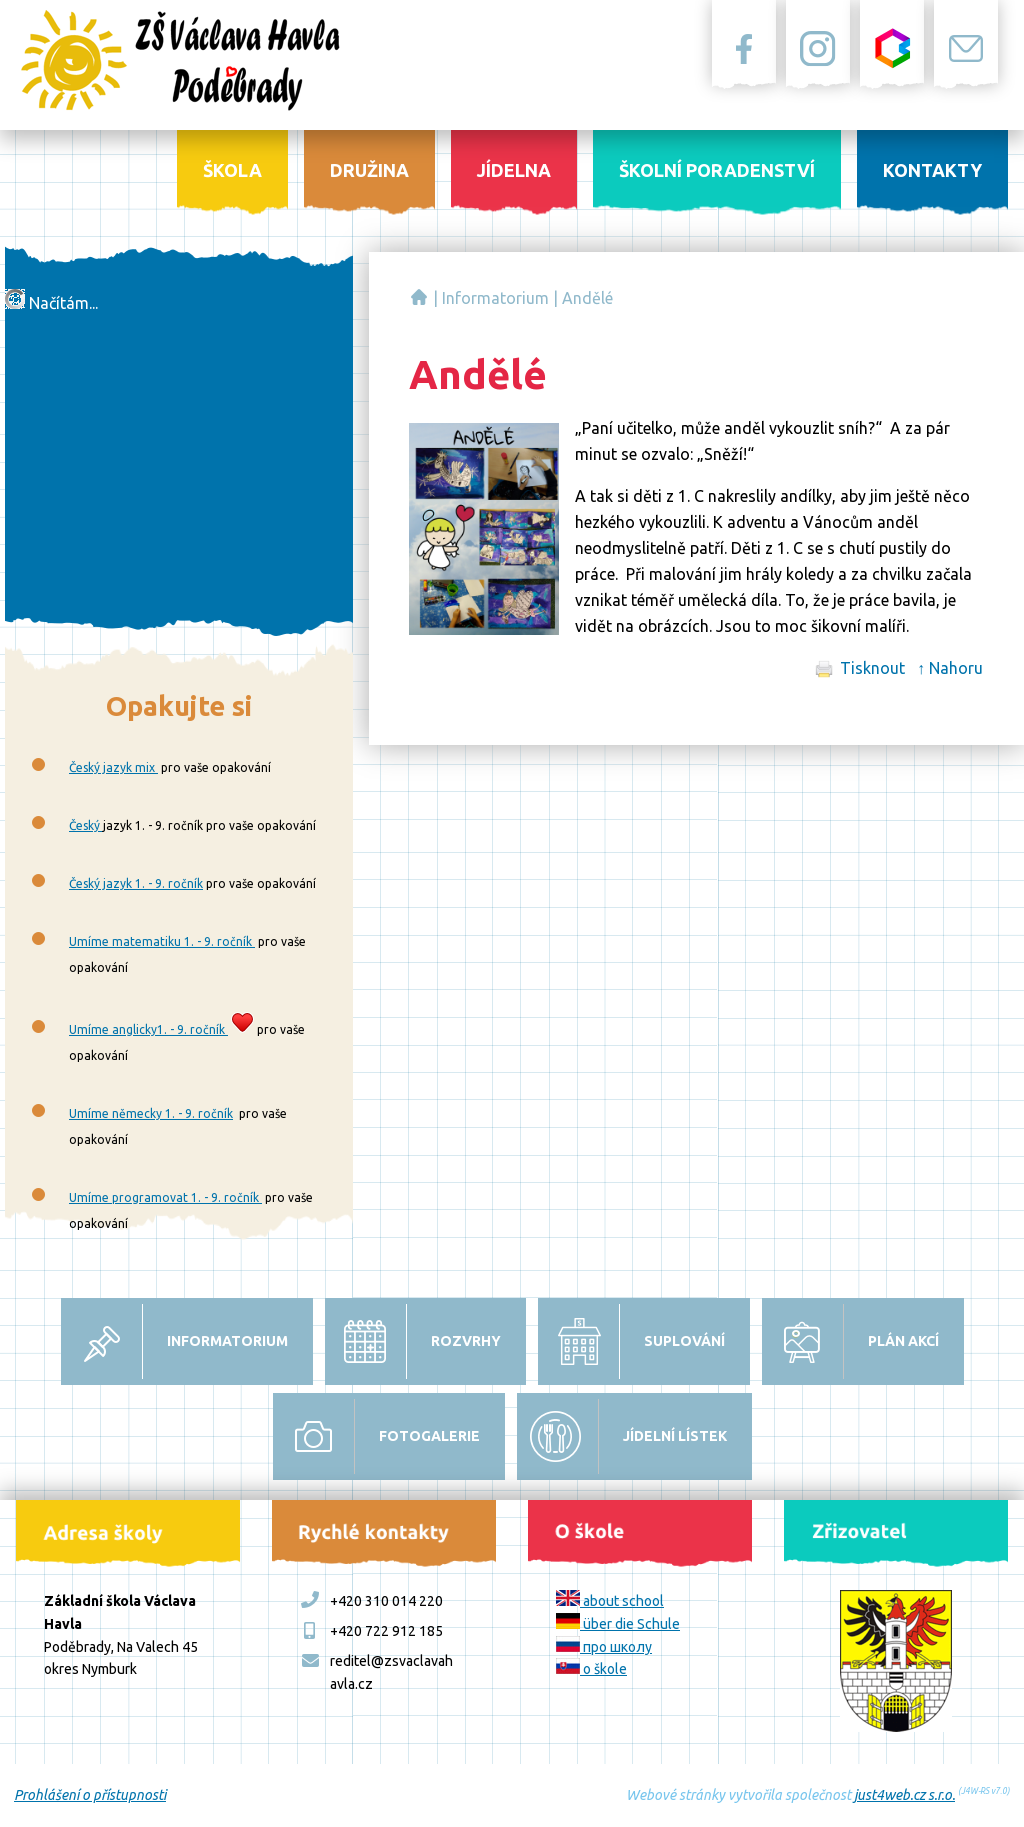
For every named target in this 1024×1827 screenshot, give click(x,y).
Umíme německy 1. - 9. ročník (151, 1113)
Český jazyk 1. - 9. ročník (136, 883)
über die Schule (618, 1624)
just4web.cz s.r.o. (904, 1795)
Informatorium (495, 298)
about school (610, 1601)
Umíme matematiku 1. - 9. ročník (162, 941)
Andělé (587, 298)
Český (86, 825)
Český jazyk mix (113, 767)
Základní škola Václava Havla (419, 297)
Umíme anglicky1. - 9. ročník (148, 1029)
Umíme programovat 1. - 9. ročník (165, 1197)
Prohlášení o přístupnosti (90, 1795)
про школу (604, 1647)
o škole (591, 1669)
